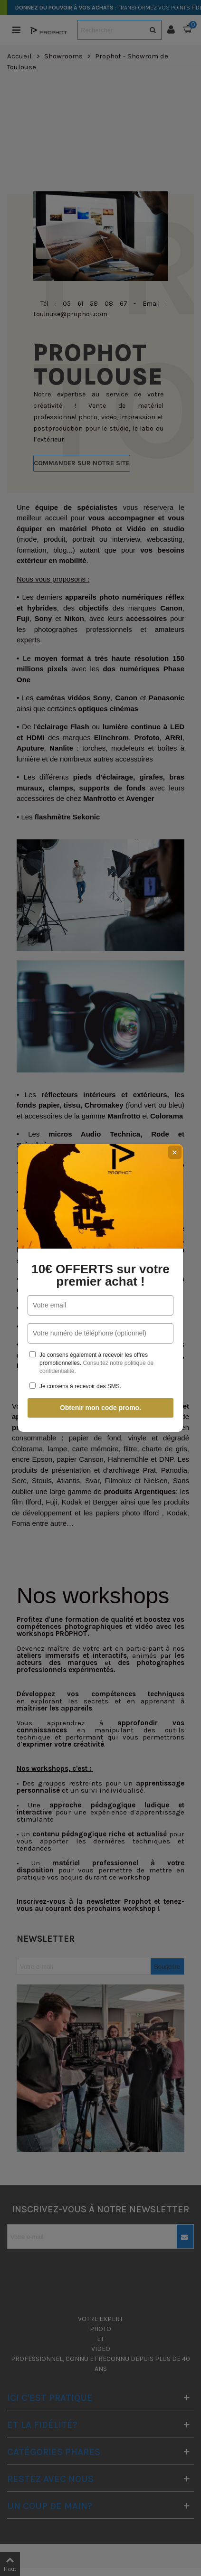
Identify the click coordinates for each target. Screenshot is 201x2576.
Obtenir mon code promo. (100, 1407)
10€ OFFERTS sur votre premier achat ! (100, 1275)
